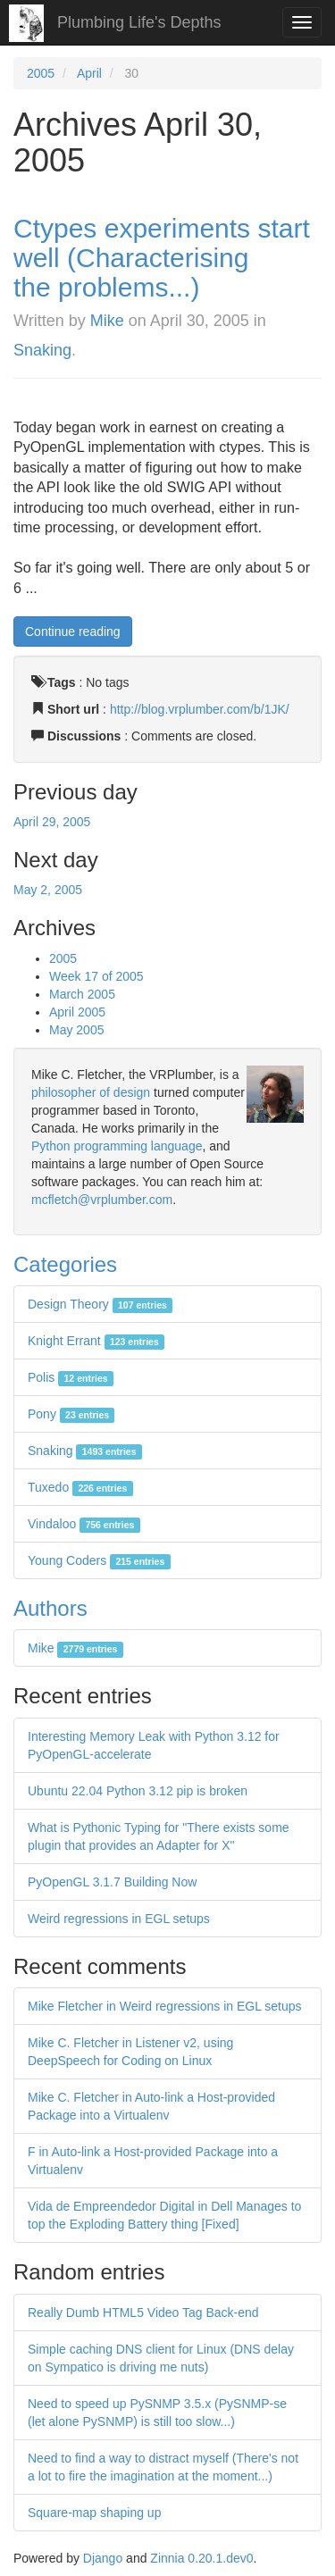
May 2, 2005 (47, 889)
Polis (70, 1377)
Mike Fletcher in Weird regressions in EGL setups (165, 2006)
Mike (107, 321)
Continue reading (73, 631)
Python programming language (116, 1146)
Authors (50, 1608)
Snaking (42, 350)
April (89, 73)
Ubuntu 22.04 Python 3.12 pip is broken (137, 1791)
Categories (65, 1264)
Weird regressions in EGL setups (119, 1918)
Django (102, 2558)
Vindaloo (84, 1524)
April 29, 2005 (51, 822)
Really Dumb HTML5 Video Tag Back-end (143, 2312)
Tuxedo (80, 1487)
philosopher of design (90, 1092)
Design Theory (100, 1304)
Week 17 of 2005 (96, 976)
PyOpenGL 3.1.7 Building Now (112, 1882)
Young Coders (99, 1560)
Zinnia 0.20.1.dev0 (201, 2558)
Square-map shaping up (94, 2512)
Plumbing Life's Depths (139, 22)
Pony (71, 1414)
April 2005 (77, 1012)
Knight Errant (96, 1341)
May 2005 (76, 1030)
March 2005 (82, 994)
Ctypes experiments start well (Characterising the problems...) (161, 257)
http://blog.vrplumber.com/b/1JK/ (199, 709)
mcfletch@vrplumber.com (101, 1199)
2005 (40, 73)
